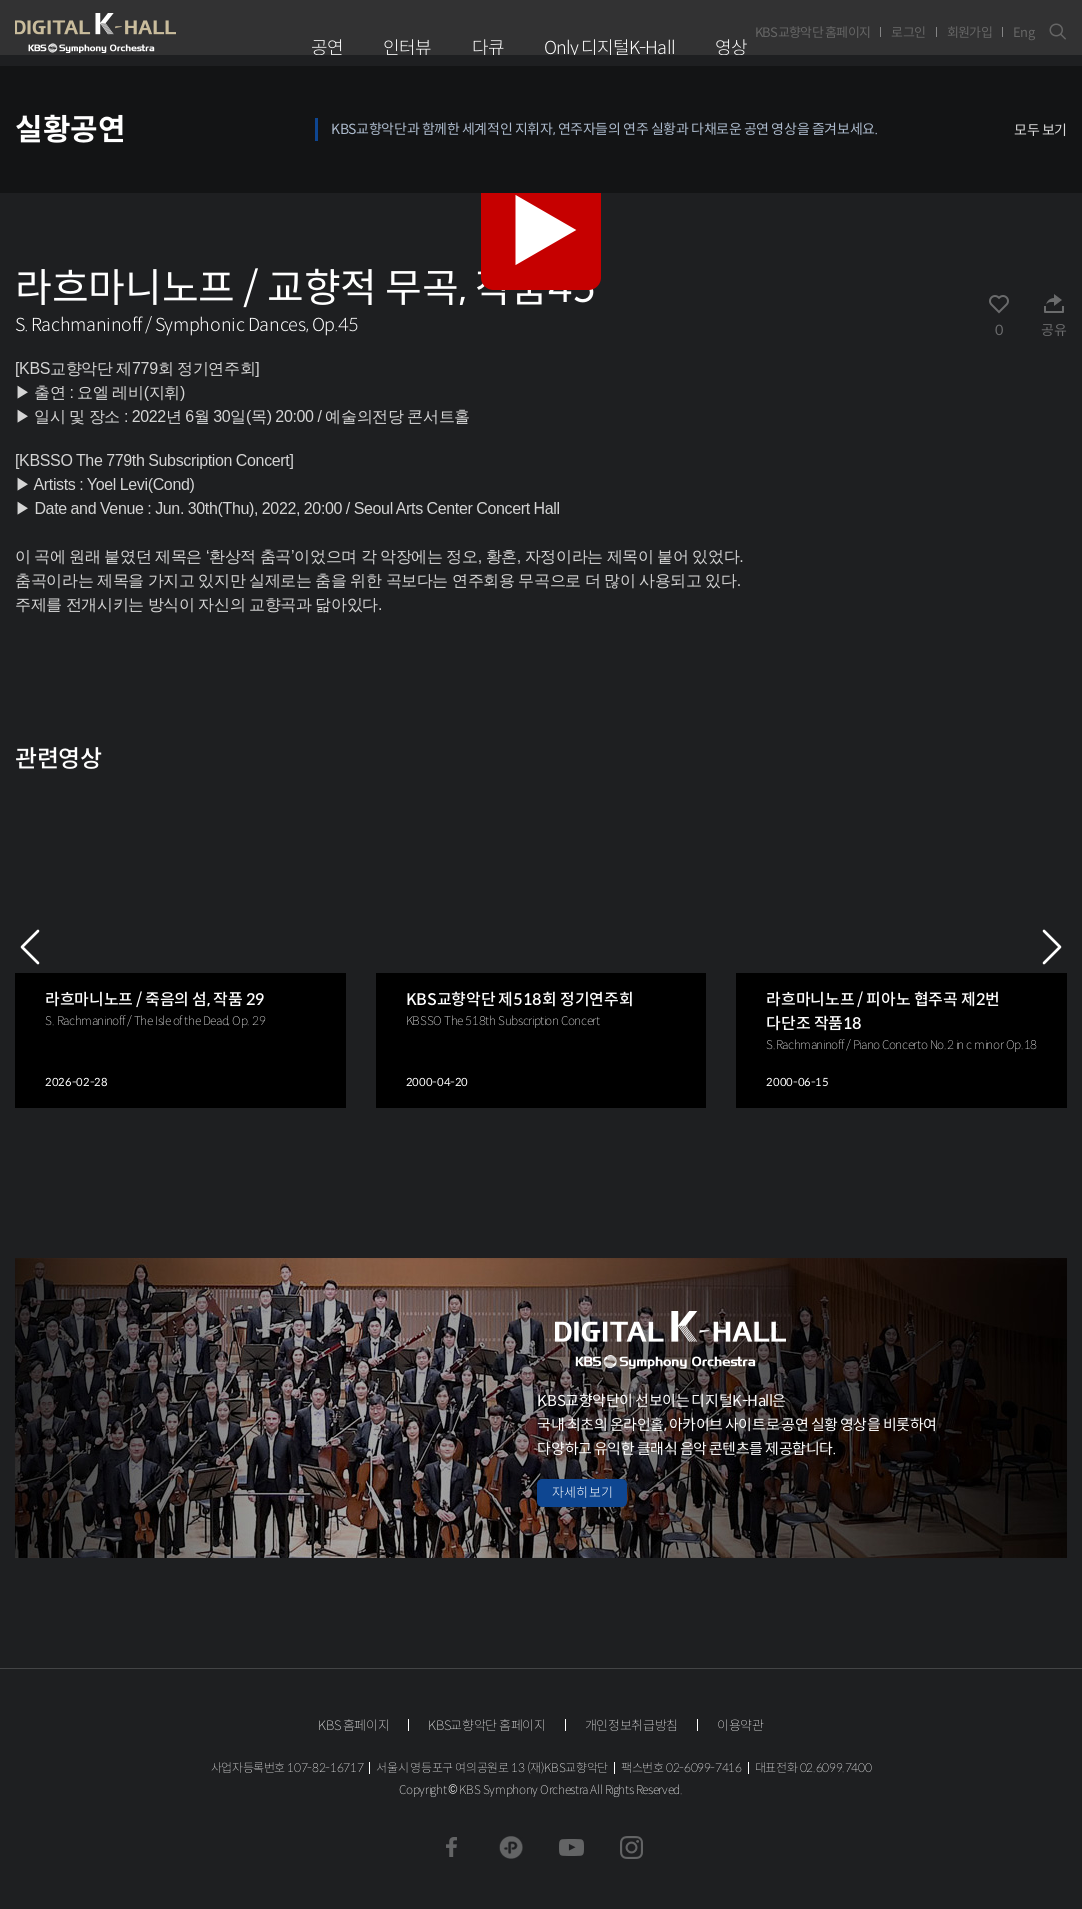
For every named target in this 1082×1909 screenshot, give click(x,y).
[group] (180, 946)
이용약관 (740, 1725)
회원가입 (969, 32)
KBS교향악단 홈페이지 (813, 32)
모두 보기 (1040, 130)
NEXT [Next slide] (1052, 947)
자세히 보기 (582, 1492)
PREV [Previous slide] (30, 947)
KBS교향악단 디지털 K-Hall (142, 33)
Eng (1023, 32)
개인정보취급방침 (631, 1725)
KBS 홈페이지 (353, 1725)
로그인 (908, 32)
